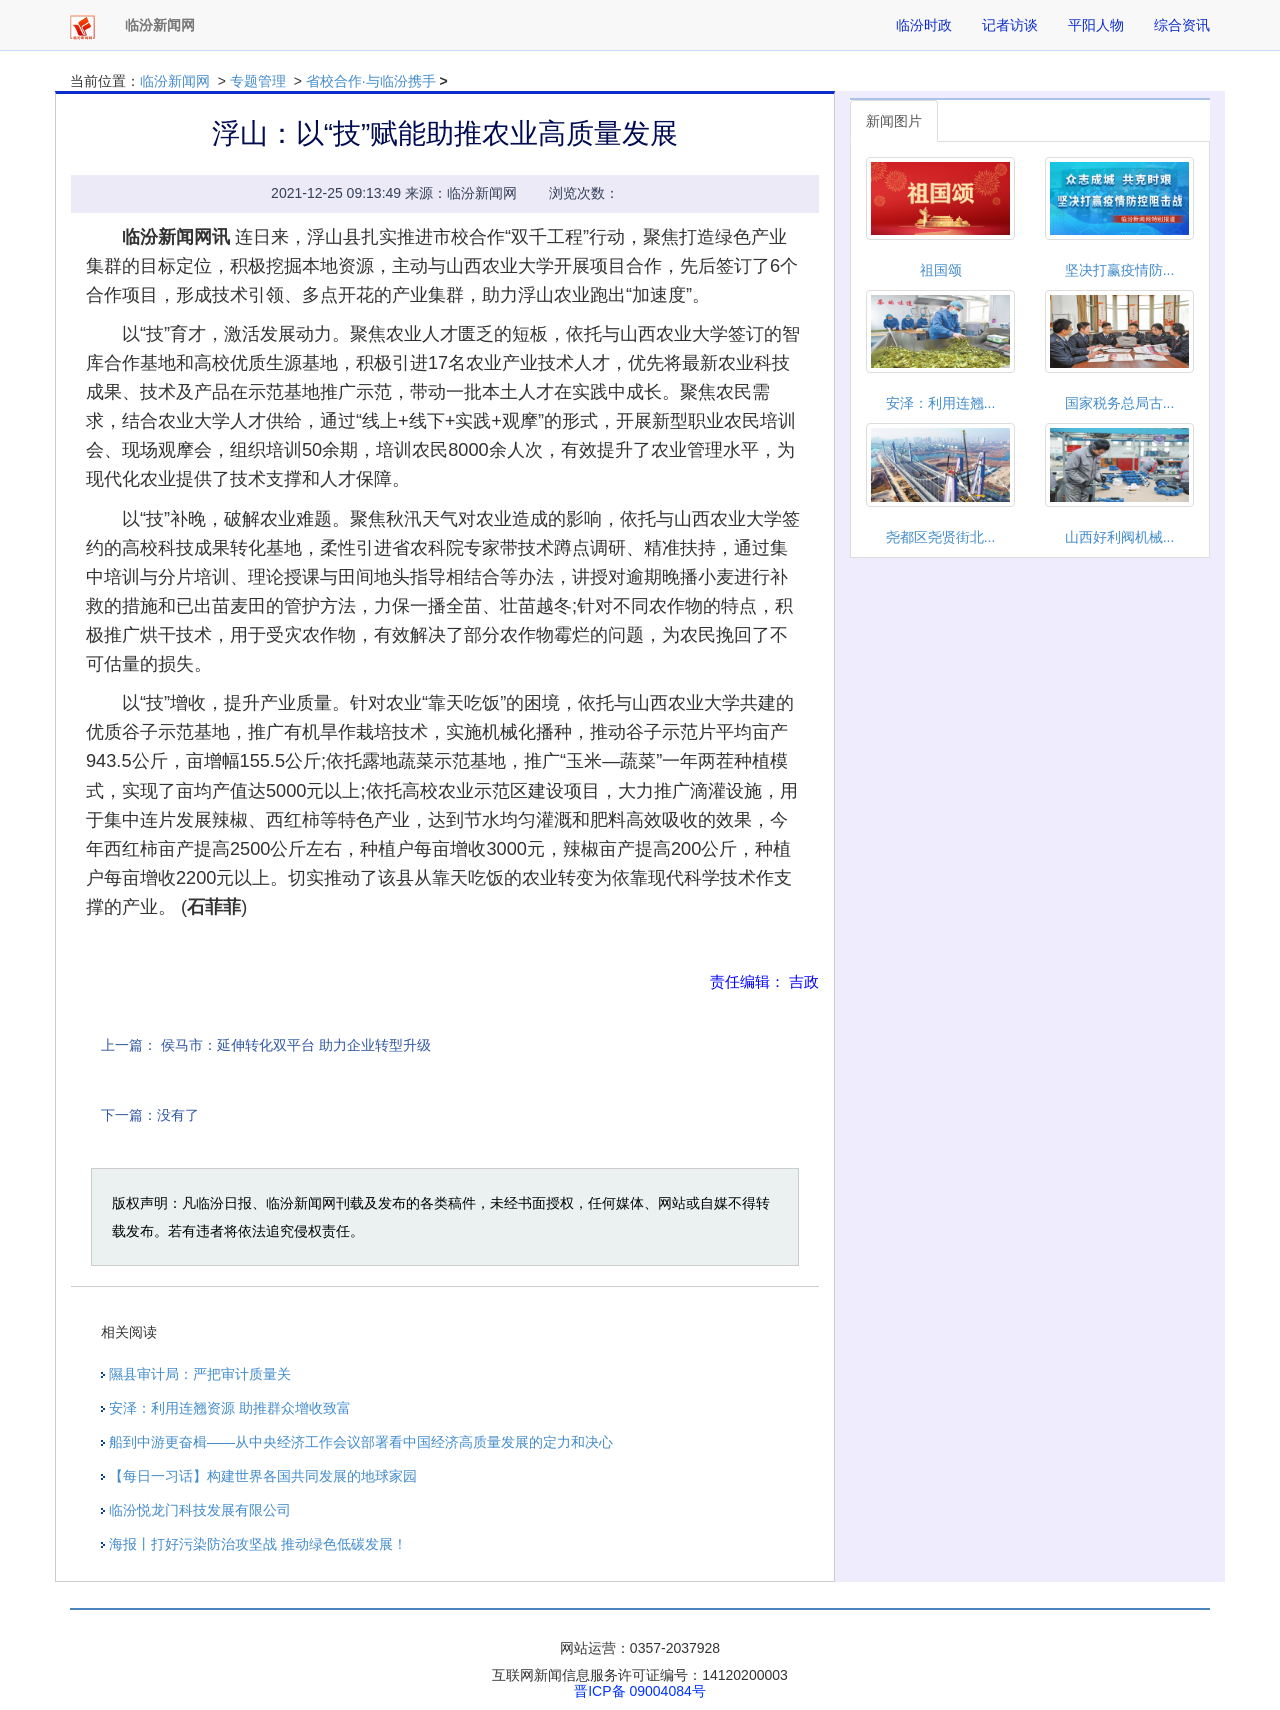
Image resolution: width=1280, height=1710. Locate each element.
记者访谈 (1010, 25)
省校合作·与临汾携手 (371, 81)
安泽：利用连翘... (941, 403)
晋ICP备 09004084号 (640, 1691)
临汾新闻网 (175, 81)
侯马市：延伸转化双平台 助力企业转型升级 (296, 1045)
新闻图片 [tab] (894, 121)
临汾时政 (924, 25)
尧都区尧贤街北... (941, 537)
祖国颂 (941, 270)
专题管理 (258, 81)
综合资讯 (1182, 25)
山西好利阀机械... (1120, 537)
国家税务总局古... (1120, 403)
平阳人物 (1096, 25)
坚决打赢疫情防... (1120, 270)
